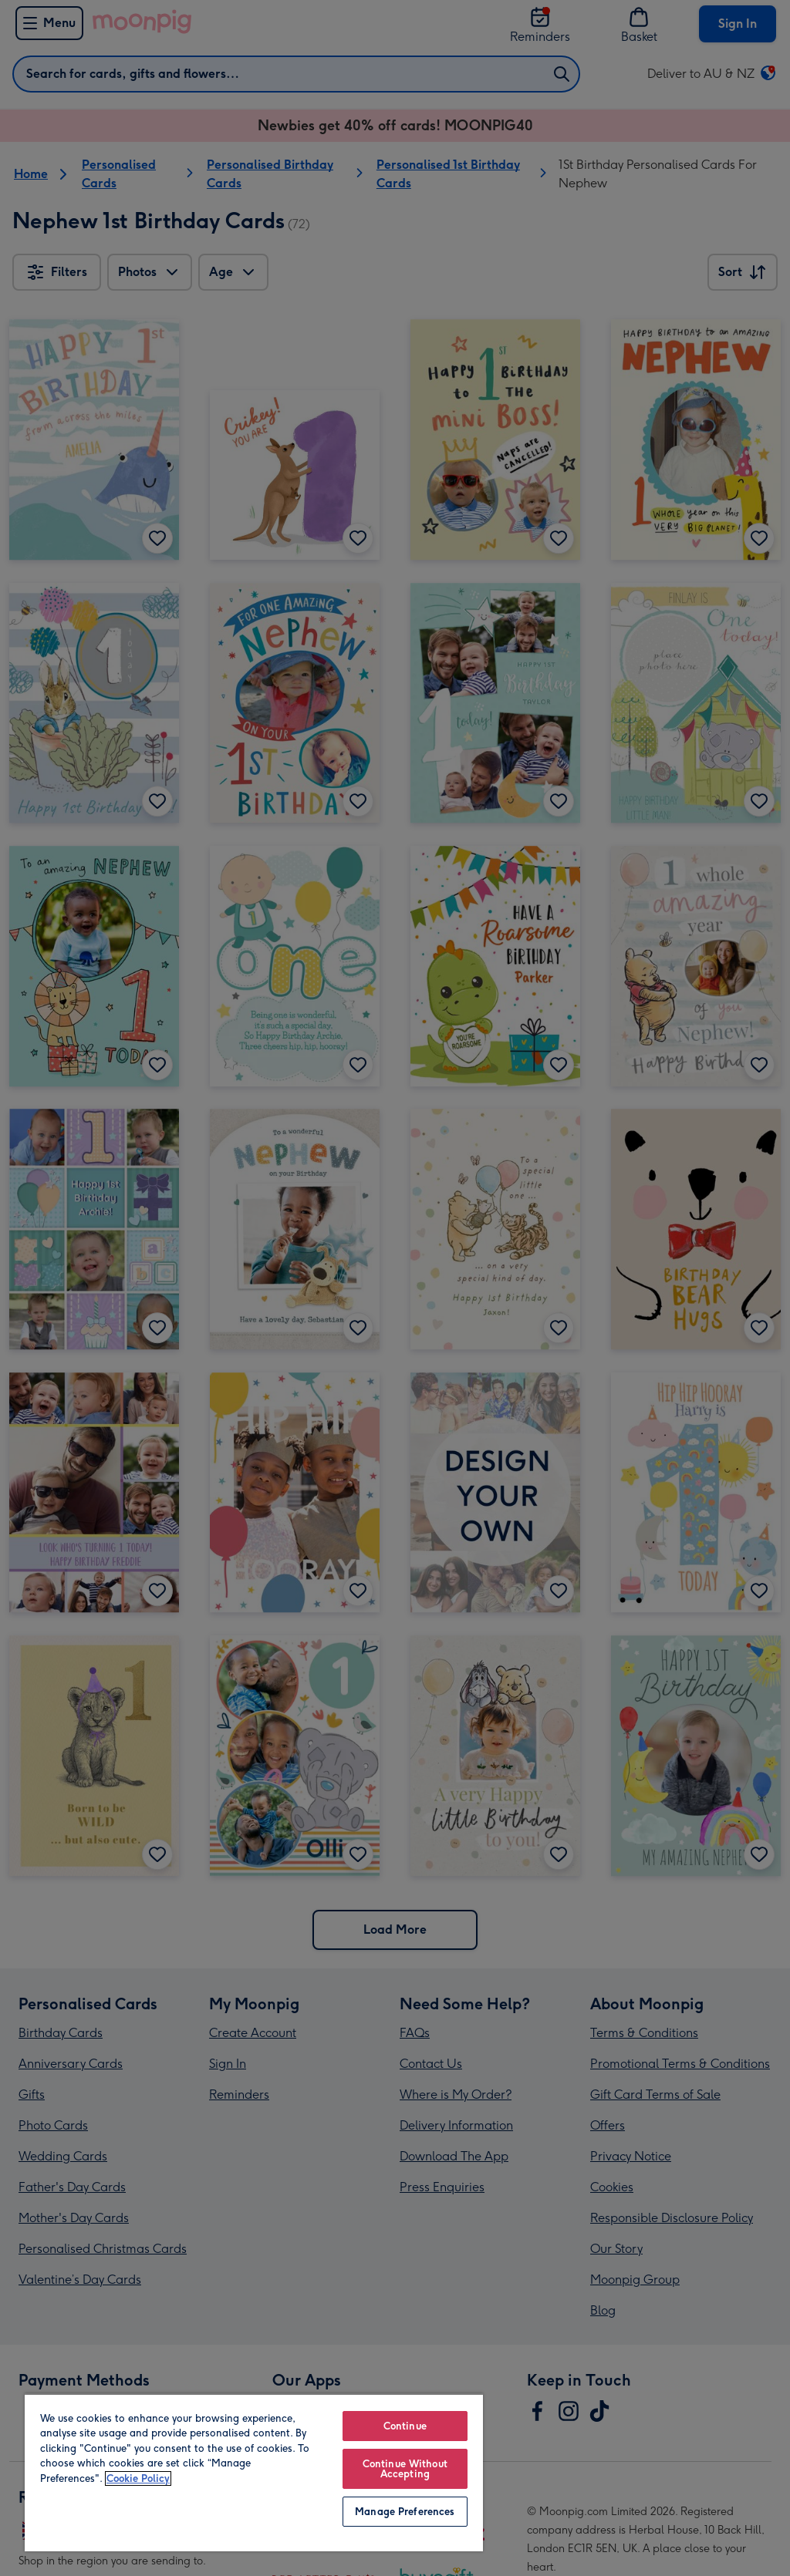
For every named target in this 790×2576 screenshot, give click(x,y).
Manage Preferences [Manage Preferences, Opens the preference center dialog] (404, 2511)
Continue (405, 2426)
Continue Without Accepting (405, 2469)
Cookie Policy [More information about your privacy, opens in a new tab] (138, 2478)
